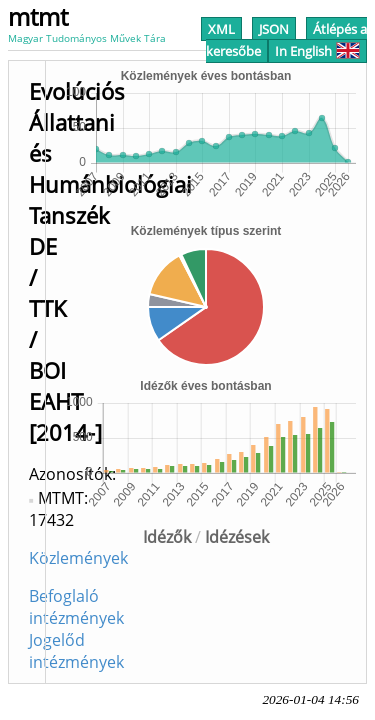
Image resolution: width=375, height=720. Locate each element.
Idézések (237, 537)
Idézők (167, 537)
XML (221, 29)
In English (317, 51)
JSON (274, 29)
